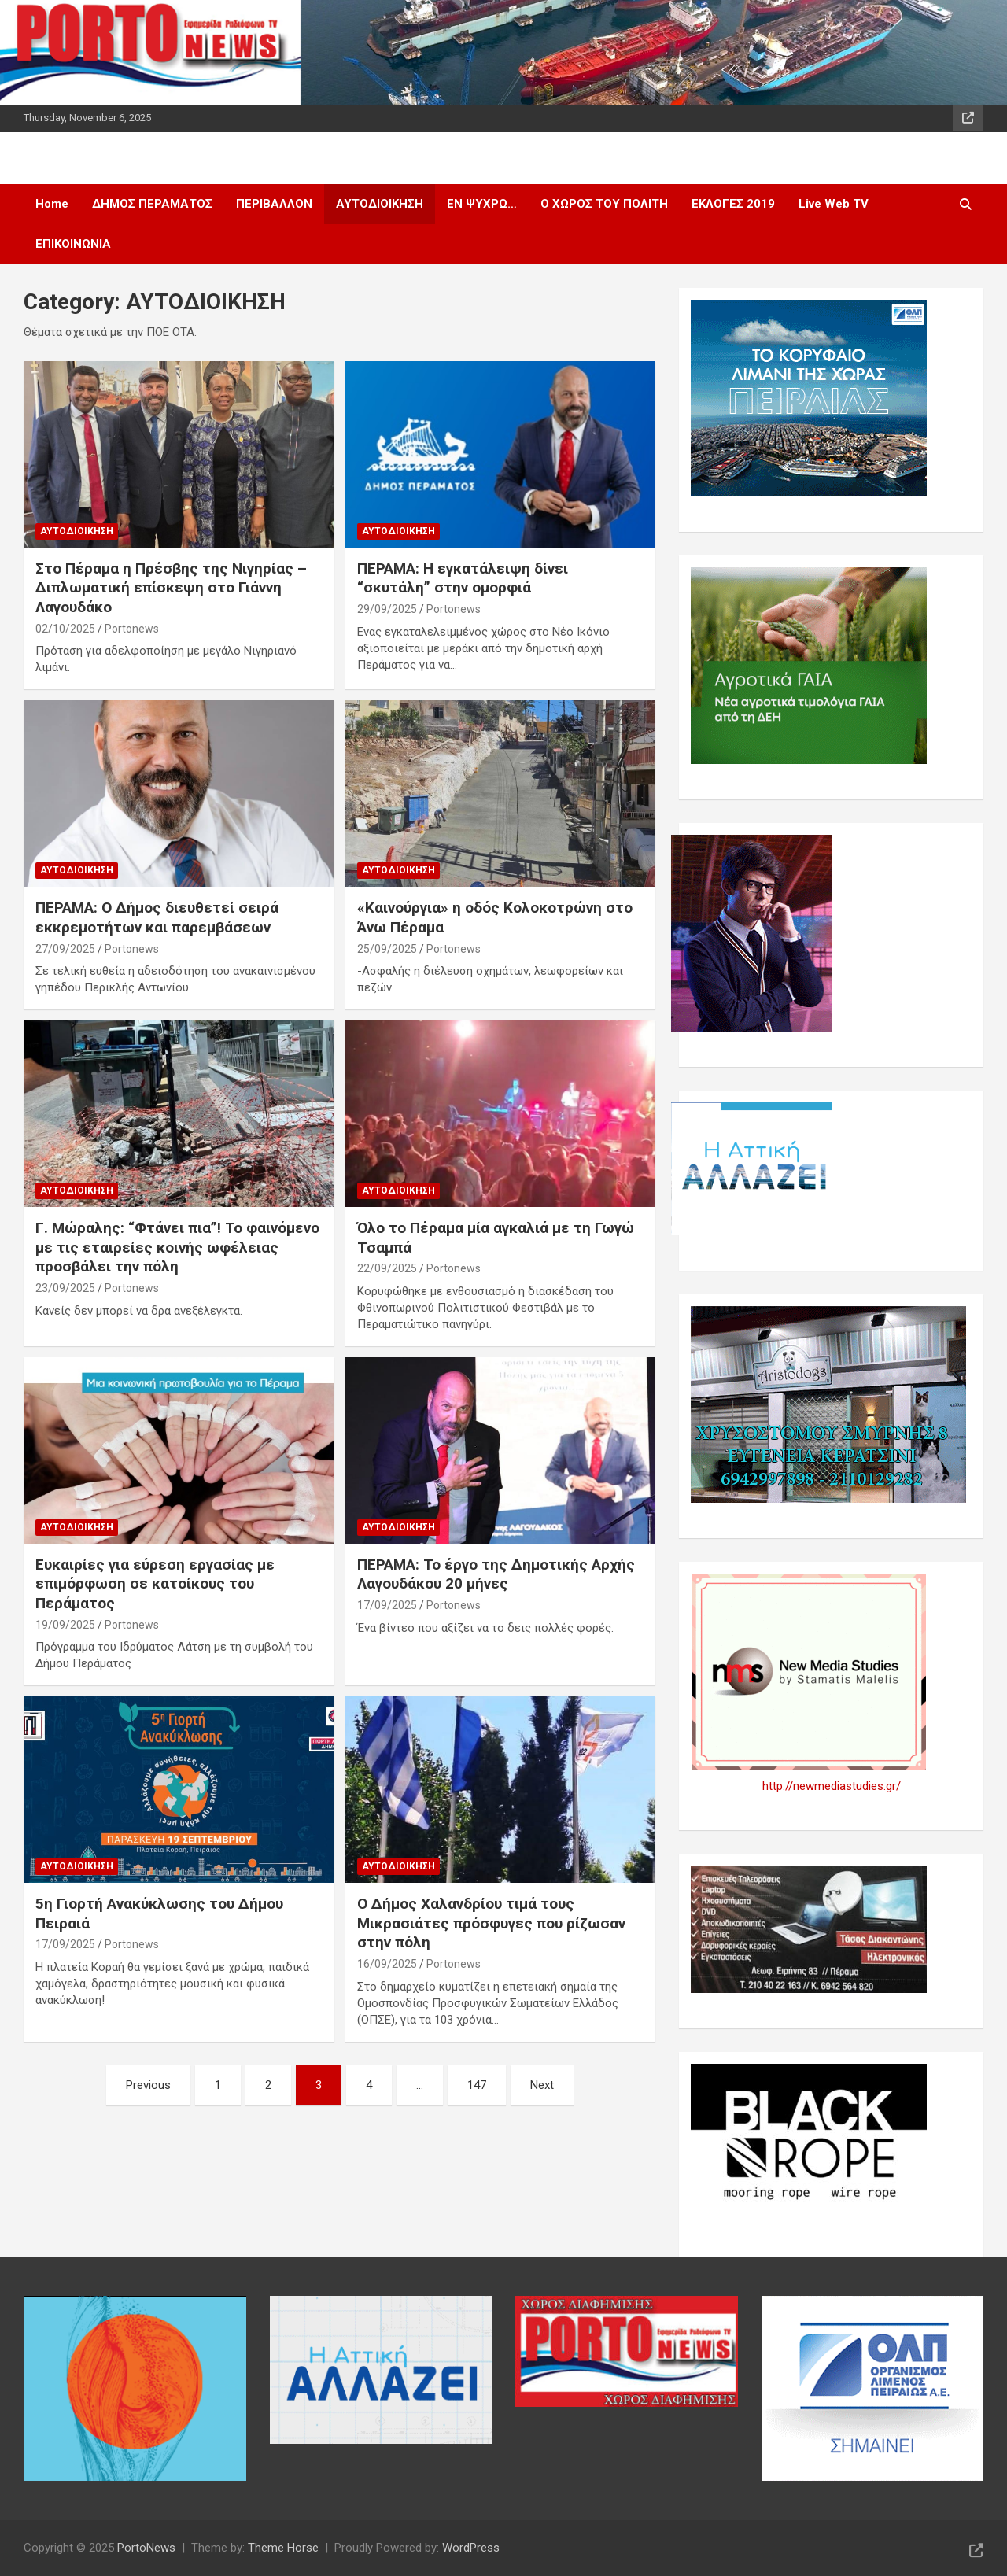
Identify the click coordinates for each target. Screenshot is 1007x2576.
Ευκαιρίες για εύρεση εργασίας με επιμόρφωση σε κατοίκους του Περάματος (155, 1584)
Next (542, 2085)
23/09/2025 (65, 1288)
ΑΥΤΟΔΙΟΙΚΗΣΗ (379, 204)
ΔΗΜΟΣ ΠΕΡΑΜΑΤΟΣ (152, 204)
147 (476, 2085)
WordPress (471, 2548)
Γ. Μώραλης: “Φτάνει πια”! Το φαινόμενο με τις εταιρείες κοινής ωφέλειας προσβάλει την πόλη (177, 1247)
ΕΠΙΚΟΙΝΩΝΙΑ (73, 244)
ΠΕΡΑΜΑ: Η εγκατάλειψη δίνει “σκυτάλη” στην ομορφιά (462, 578)
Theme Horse (283, 2548)
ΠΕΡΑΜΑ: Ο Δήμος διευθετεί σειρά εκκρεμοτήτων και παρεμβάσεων (156, 917)
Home (51, 204)
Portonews (132, 628)
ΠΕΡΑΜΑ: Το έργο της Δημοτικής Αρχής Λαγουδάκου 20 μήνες (496, 1574)
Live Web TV (834, 204)
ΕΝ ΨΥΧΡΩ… (482, 204)
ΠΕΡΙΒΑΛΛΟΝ (274, 204)
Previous (148, 2085)
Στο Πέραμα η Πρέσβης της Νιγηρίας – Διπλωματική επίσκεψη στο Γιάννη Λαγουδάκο (171, 587)
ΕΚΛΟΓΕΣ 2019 (733, 204)
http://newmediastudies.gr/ (831, 1786)
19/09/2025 (65, 1624)
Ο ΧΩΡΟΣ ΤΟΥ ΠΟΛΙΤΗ (604, 204)
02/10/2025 (65, 628)
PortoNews (146, 2548)
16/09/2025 (387, 1964)
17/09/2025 (387, 1605)
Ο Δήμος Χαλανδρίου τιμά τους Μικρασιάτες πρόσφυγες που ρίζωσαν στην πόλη (491, 1923)
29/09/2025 (387, 609)
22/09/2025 (387, 1268)
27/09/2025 (65, 949)
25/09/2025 (387, 949)
